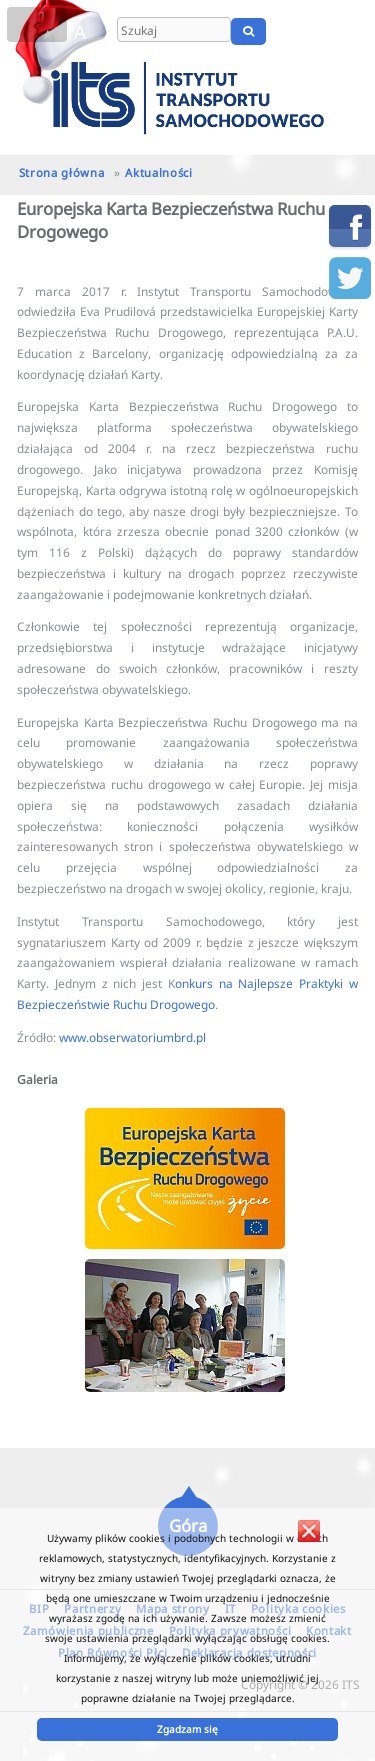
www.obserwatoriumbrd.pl (132, 1037)
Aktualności (158, 172)
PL (297, 31)
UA (352, 31)
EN (322, 31)
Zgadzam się (187, 1729)
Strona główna (62, 172)
